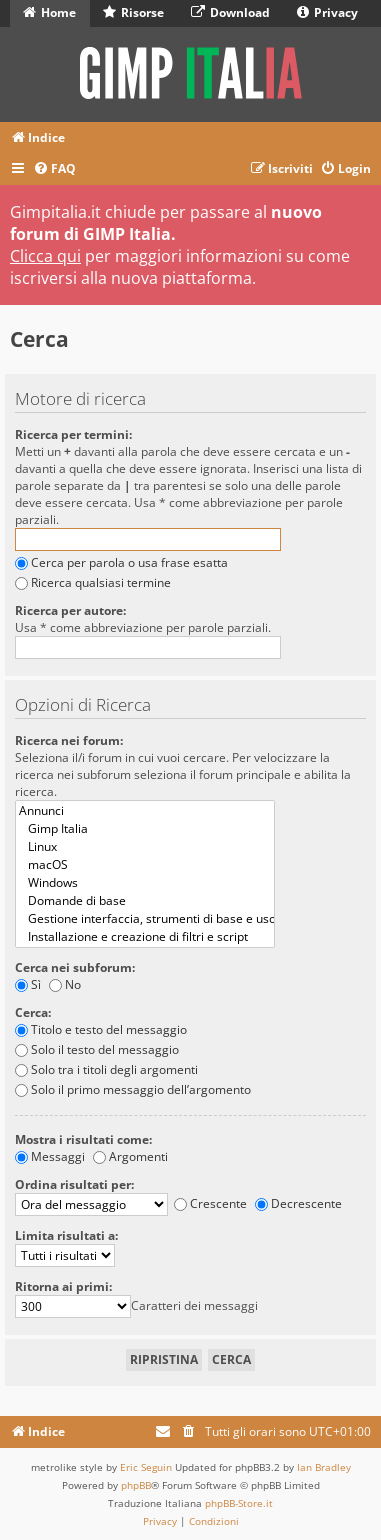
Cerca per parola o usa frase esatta (121, 562)
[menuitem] (54, 169)
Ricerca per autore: (70, 610)
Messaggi (50, 1156)
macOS (145, 865)
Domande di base (145, 901)
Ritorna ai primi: (63, 1286)
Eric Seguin (146, 1467)
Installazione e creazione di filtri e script (145, 937)
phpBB (136, 1485)
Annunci (145, 811)
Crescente (210, 1203)
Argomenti (130, 1156)
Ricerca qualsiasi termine (93, 582)
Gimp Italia (145, 829)
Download (230, 12)
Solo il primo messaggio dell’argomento (133, 1089)
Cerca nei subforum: (75, 967)
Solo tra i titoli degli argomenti (106, 1069)
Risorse (133, 12)
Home (49, 12)
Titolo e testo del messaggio (101, 1029)
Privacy (327, 12)
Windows (145, 883)
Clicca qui (45, 256)
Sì (28, 984)
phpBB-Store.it (239, 1503)
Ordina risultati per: (74, 1184)
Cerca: (33, 1012)
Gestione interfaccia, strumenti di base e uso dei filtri (145, 919)
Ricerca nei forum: (69, 740)
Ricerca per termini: (73, 434)
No (65, 984)
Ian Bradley (324, 1467)
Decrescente (298, 1203)
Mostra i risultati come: (83, 1139)
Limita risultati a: (66, 1235)
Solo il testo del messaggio (97, 1049)
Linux (145, 847)
